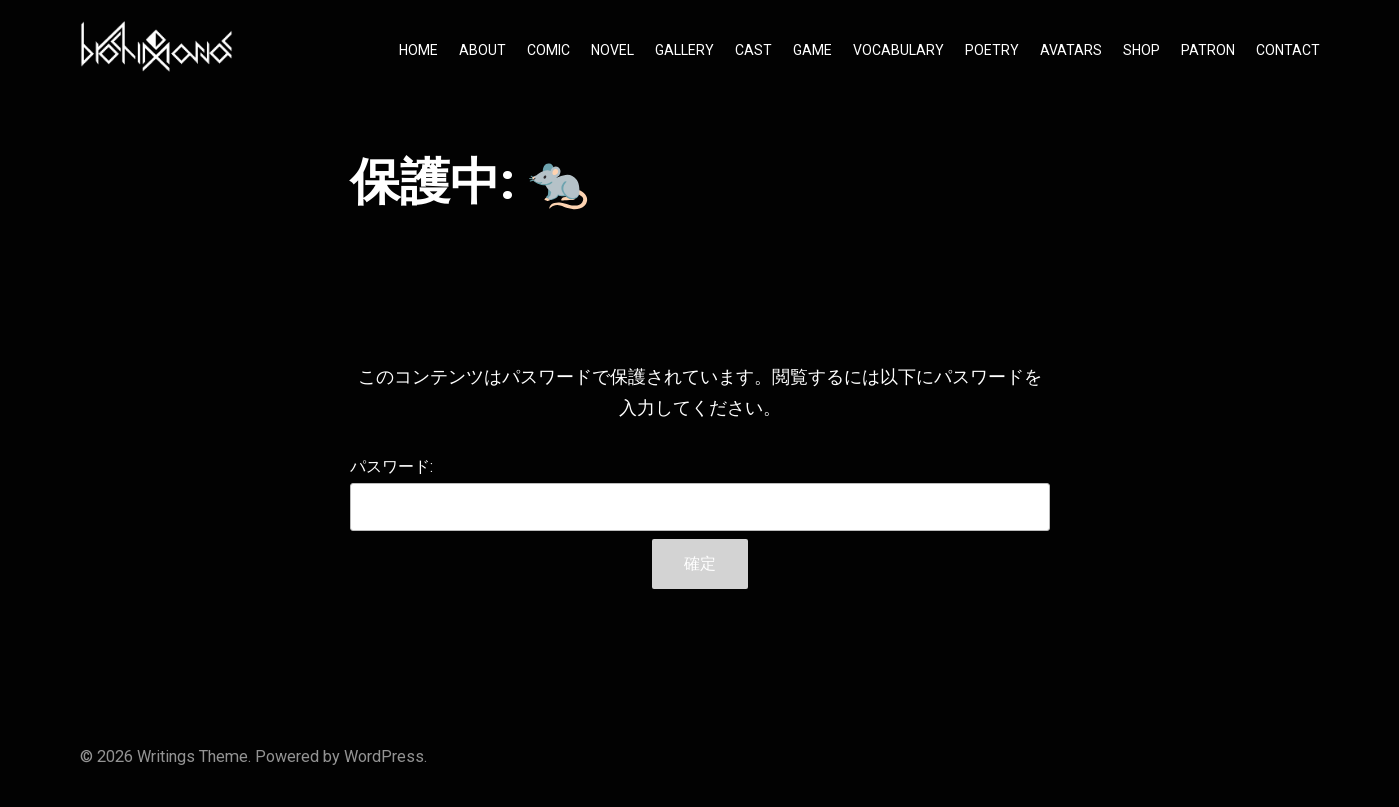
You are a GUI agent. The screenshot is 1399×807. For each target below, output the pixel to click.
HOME (418, 50)
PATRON (1208, 50)
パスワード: (700, 494)
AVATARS (1071, 50)
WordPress (384, 756)
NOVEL (612, 50)
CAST (753, 50)
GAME (812, 50)
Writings (166, 756)
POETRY (992, 50)
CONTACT (1288, 50)
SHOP (1141, 50)
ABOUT (482, 50)
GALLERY (684, 50)
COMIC (548, 50)
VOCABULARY (898, 50)
